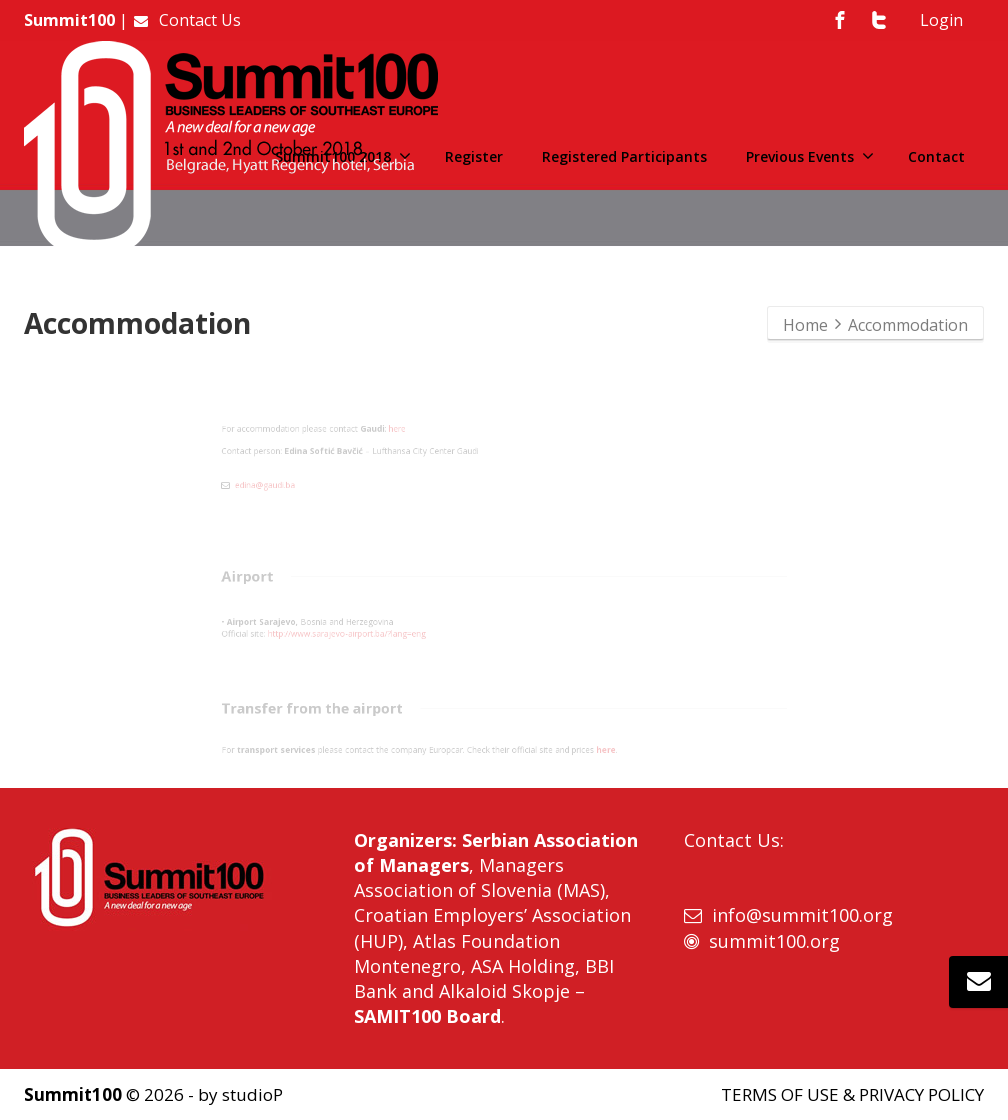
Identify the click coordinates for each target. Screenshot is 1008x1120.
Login (941, 20)
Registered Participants (624, 156)
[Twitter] (879, 20)
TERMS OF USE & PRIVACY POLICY (852, 1094)
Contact (936, 156)
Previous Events (810, 156)
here (322, 408)
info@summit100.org (802, 915)
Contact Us (186, 20)
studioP (252, 1094)
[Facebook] (840, 20)
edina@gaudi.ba (98, 504)
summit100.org (774, 941)
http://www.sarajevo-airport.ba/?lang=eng (237, 637)
